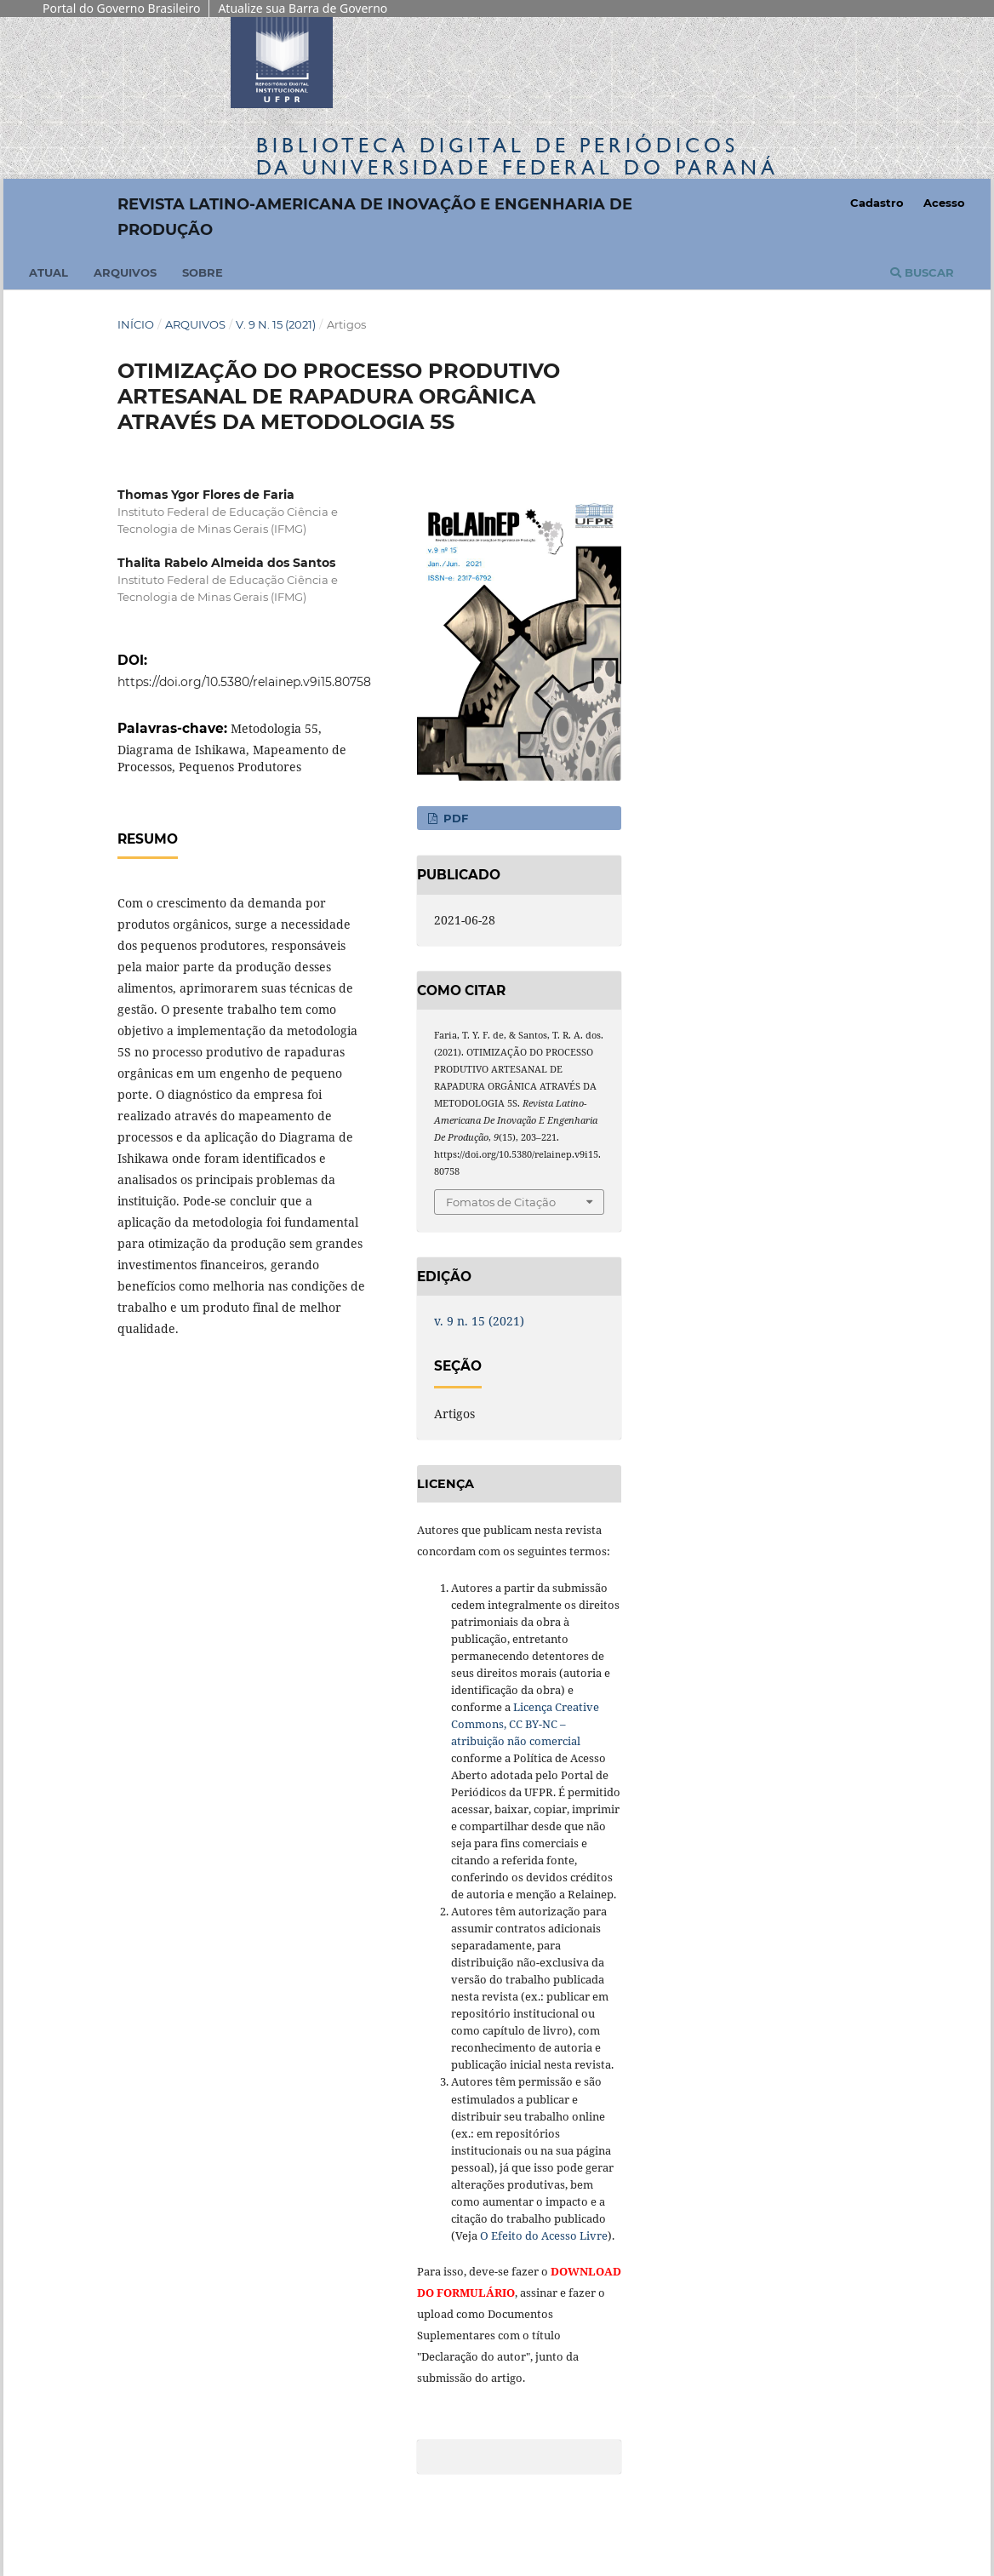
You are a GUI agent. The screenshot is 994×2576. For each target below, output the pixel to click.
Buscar (922, 272)
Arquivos (125, 272)
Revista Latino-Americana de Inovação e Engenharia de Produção (374, 217)
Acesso (944, 202)
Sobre (202, 272)
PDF (454, 818)
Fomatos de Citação (501, 1202)
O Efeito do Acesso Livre (544, 2235)
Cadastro (877, 202)
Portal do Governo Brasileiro (121, 8)
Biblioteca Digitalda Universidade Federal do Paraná (517, 156)
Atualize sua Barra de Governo (302, 8)
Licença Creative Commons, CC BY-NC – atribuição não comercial (525, 1724)
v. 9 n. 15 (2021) (276, 324)
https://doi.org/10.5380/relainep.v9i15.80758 (244, 682)
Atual (48, 272)
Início (135, 324)
